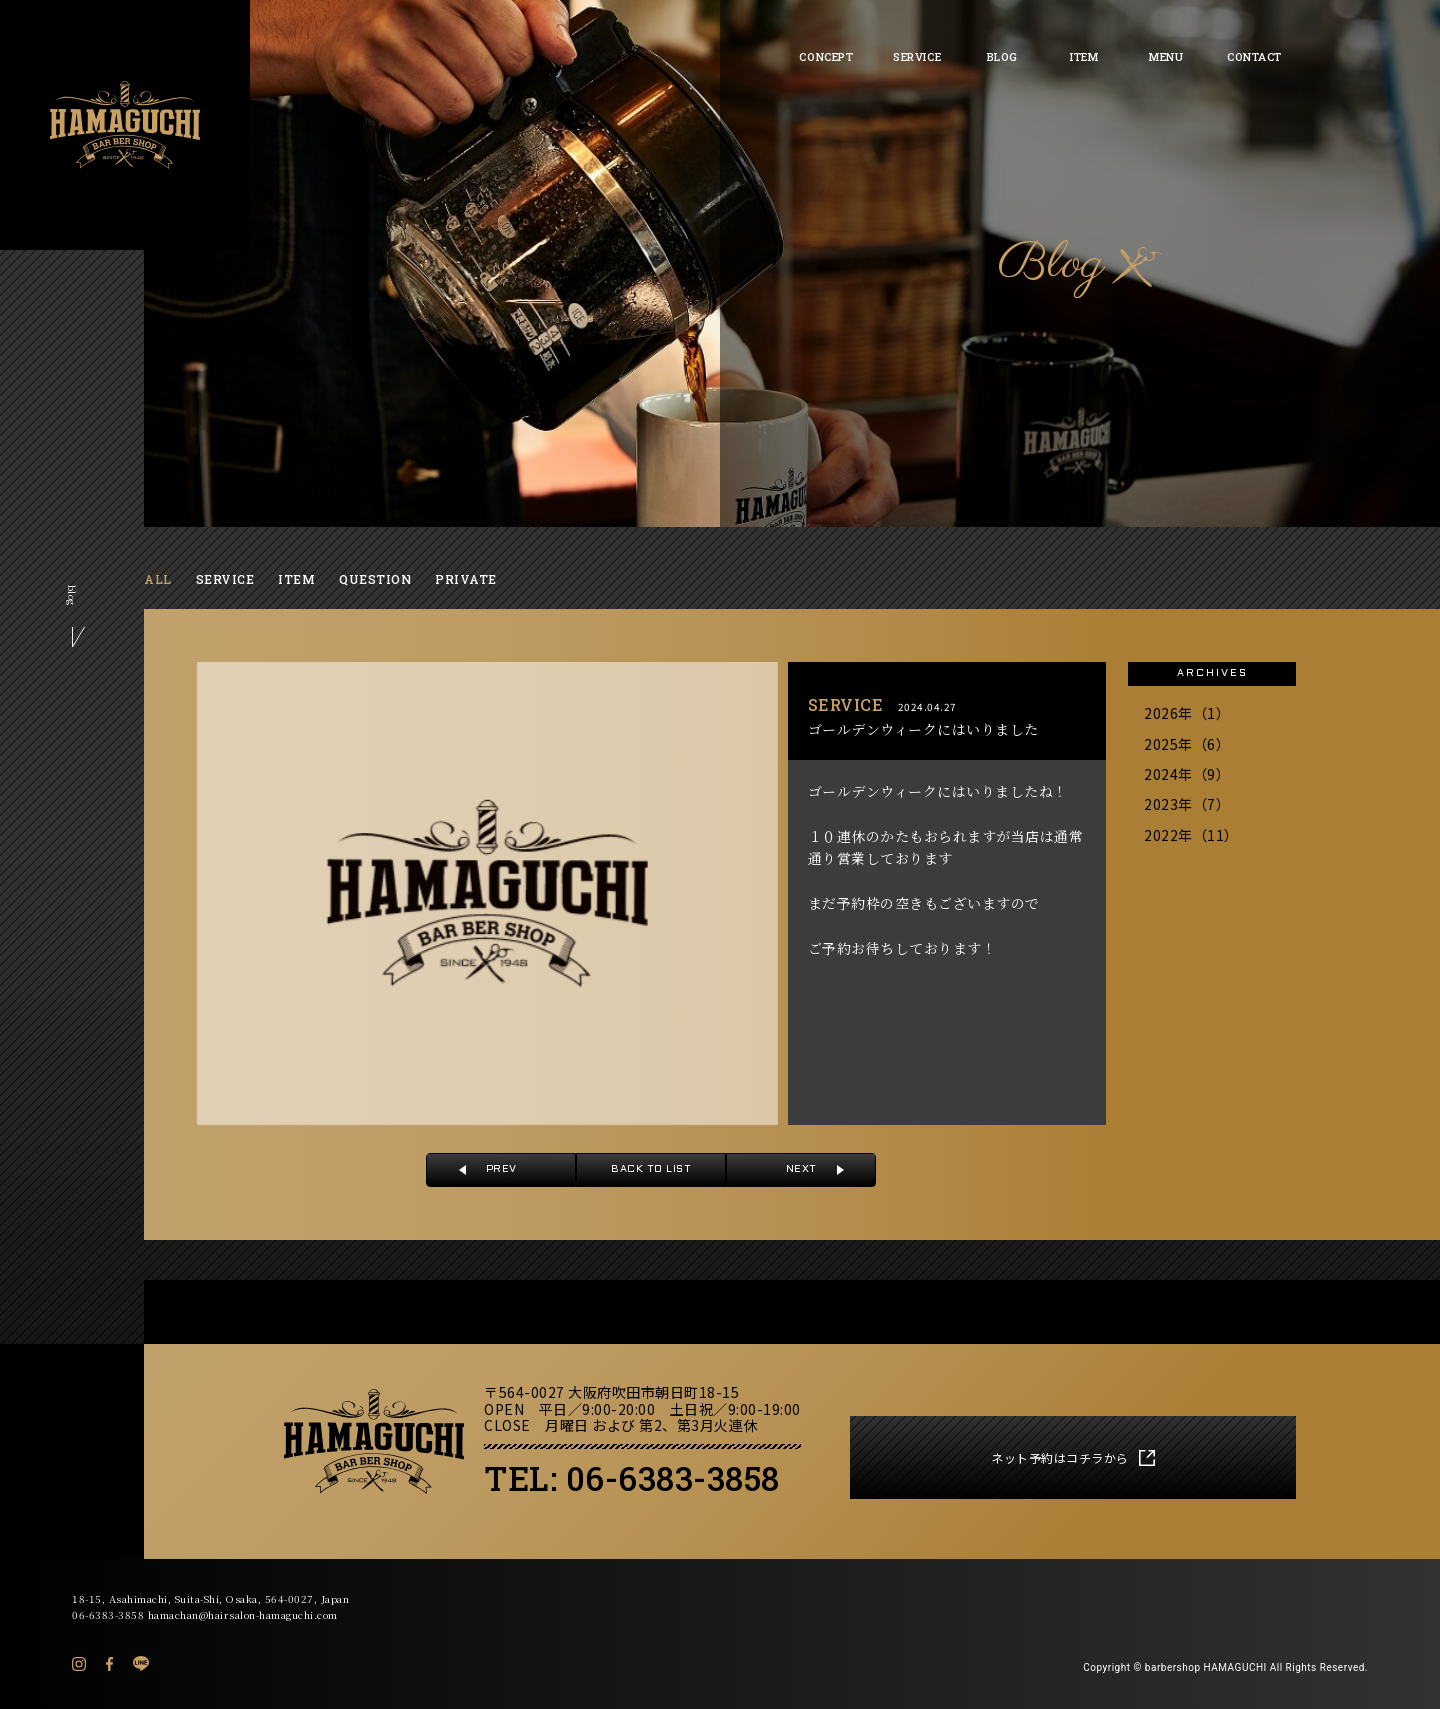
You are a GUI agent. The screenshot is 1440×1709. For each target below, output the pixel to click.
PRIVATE (466, 579)
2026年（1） (1187, 713)
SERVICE (917, 56)
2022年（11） (1191, 835)
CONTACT (1254, 56)
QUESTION (375, 579)
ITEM (1084, 56)
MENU (1166, 56)
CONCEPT (826, 56)
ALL (158, 579)
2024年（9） (1187, 774)
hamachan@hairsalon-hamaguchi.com (243, 1614)
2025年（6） (1187, 744)
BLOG (1002, 56)
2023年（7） (1187, 804)
